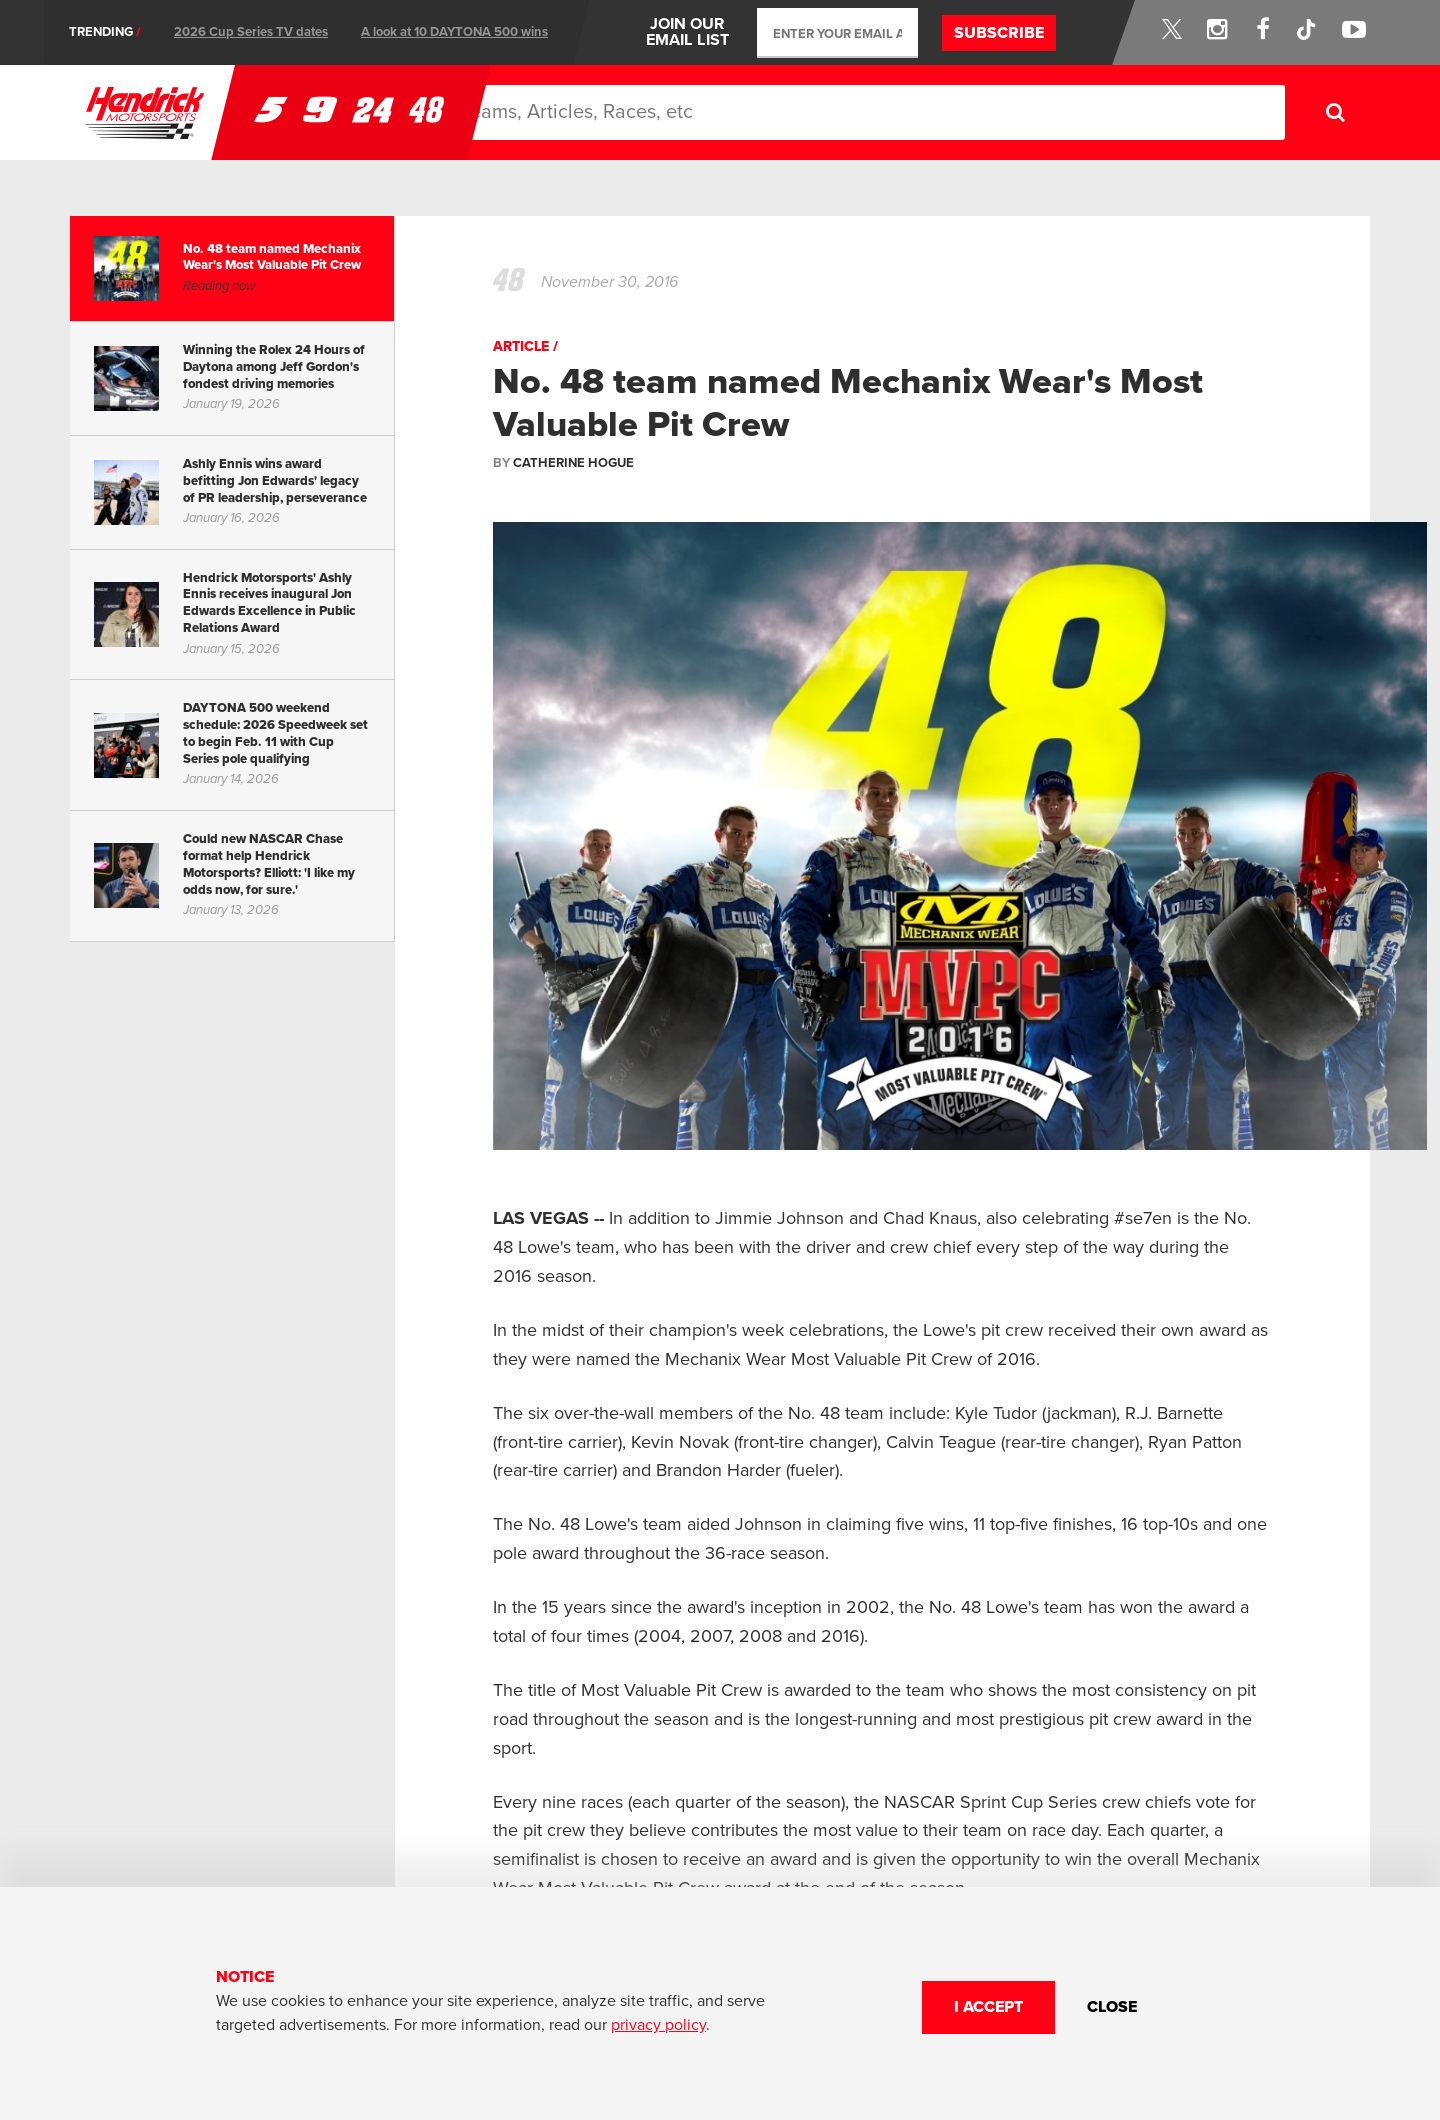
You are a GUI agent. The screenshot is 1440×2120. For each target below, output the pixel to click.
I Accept (988, 2007)
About (899, 112)
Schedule (780, 112)
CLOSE (1112, 2007)
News (684, 112)
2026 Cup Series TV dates (251, 32)
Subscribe (999, 33)
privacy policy (658, 2025)
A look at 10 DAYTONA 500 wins (454, 32)
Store (1100, 112)
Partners (1000, 112)
